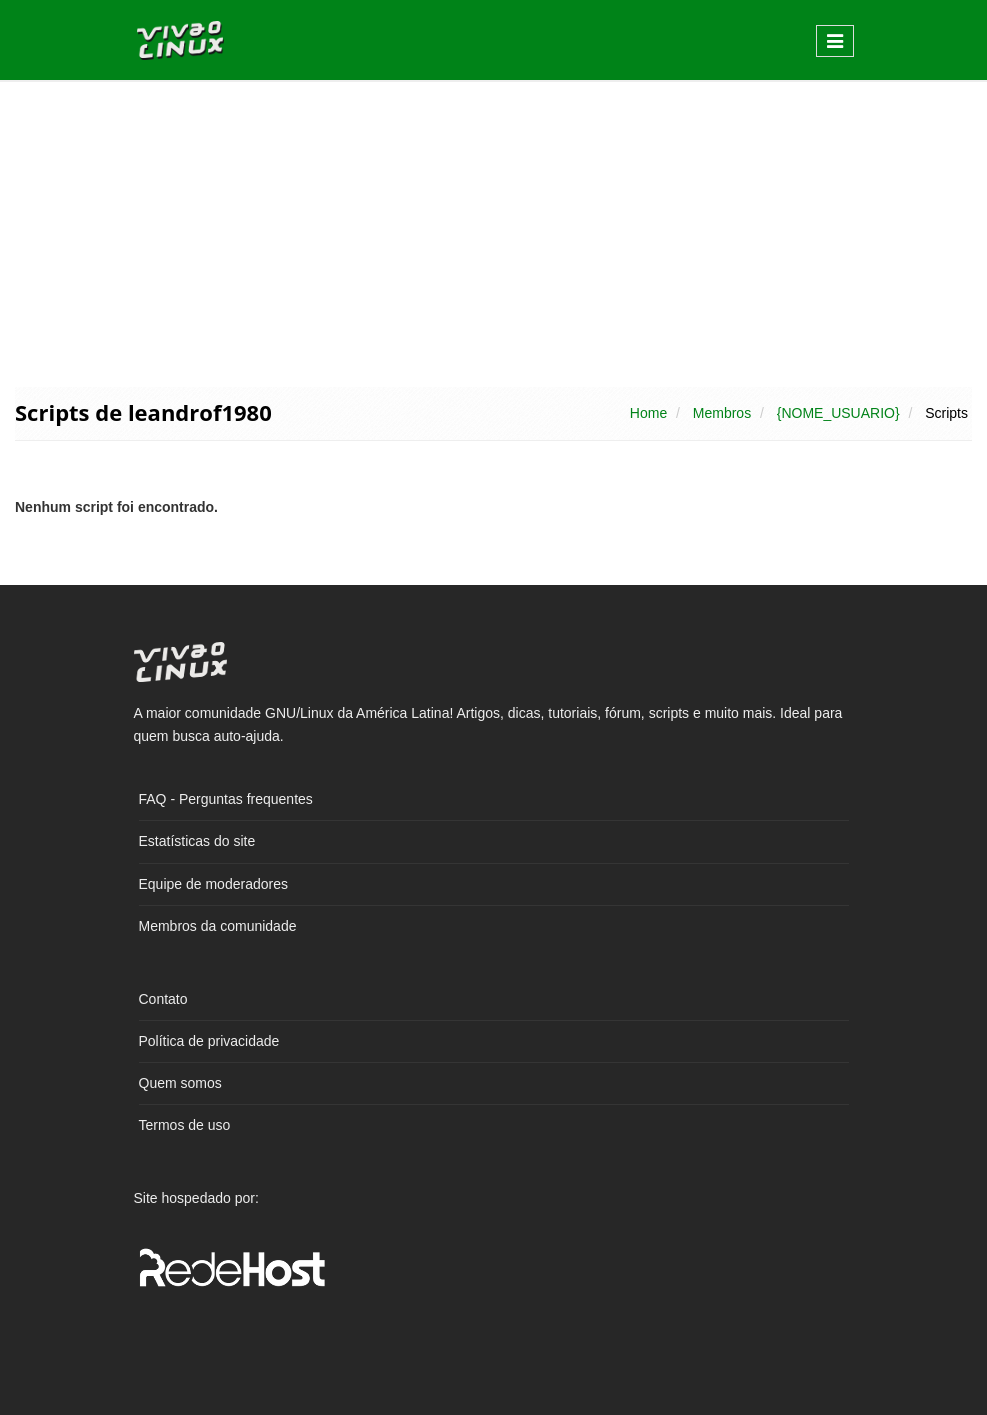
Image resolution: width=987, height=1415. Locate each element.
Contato (163, 999)
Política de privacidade (209, 1041)
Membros (722, 413)
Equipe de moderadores (213, 884)
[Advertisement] (493, 232)
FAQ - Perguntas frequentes (226, 799)
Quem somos (180, 1083)
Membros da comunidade (218, 926)
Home (648, 413)
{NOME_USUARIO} (838, 413)
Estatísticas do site (197, 841)
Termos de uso (185, 1125)
